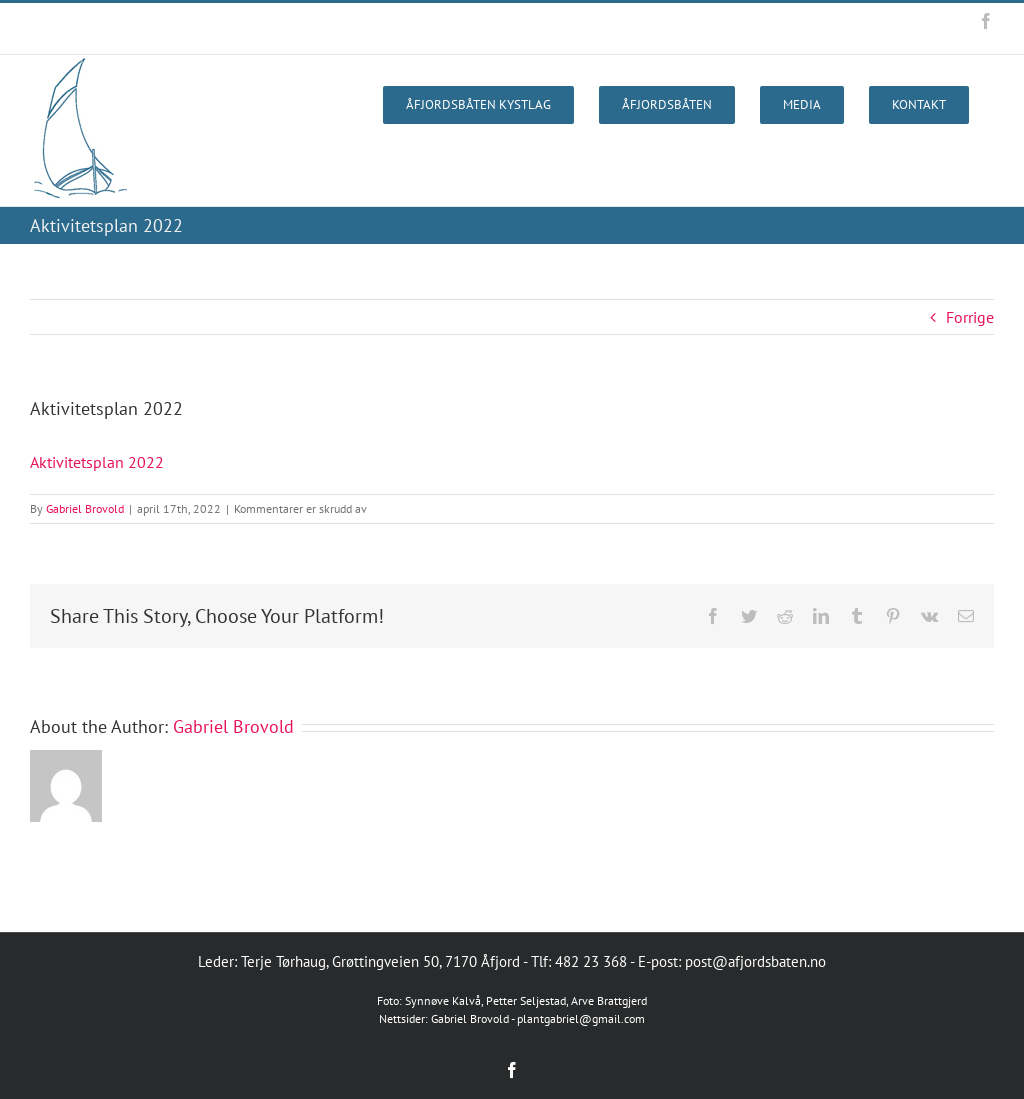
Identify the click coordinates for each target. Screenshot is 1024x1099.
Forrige (970, 317)
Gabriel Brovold (85, 508)
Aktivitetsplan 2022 (97, 462)
